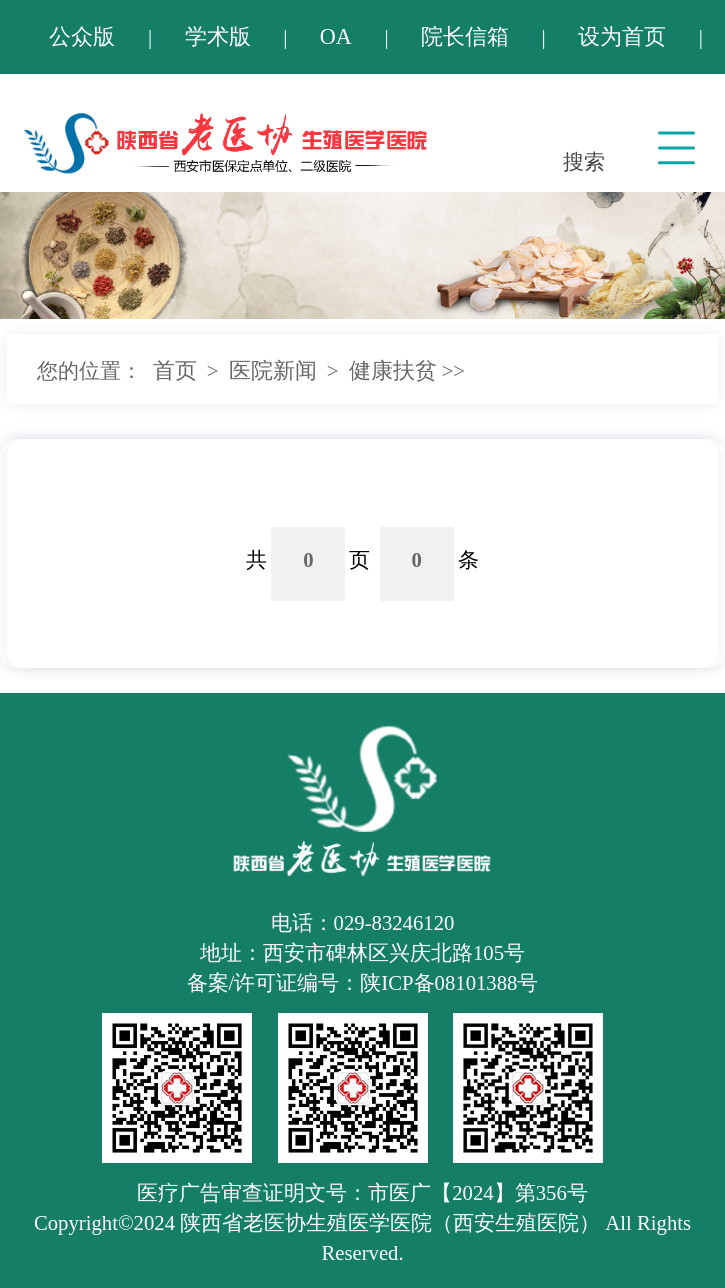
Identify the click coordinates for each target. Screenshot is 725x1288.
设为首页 (622, 36)
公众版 (82, 36)
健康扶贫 (393, 370)
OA (336, 36)
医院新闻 (273, 370)
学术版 (218, 36)
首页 (175, 370)
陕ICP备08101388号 (449, 983)
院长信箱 (465, 36)
